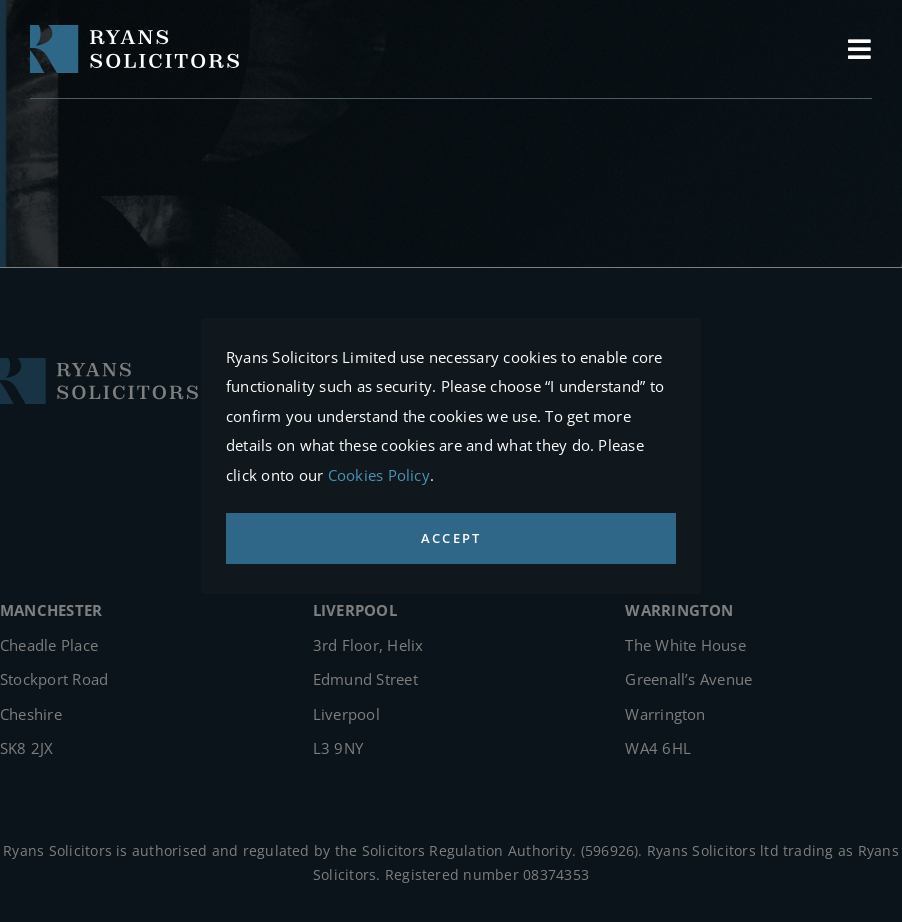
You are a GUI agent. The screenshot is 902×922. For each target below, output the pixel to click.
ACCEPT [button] (451, 538)
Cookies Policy (379, 475)
